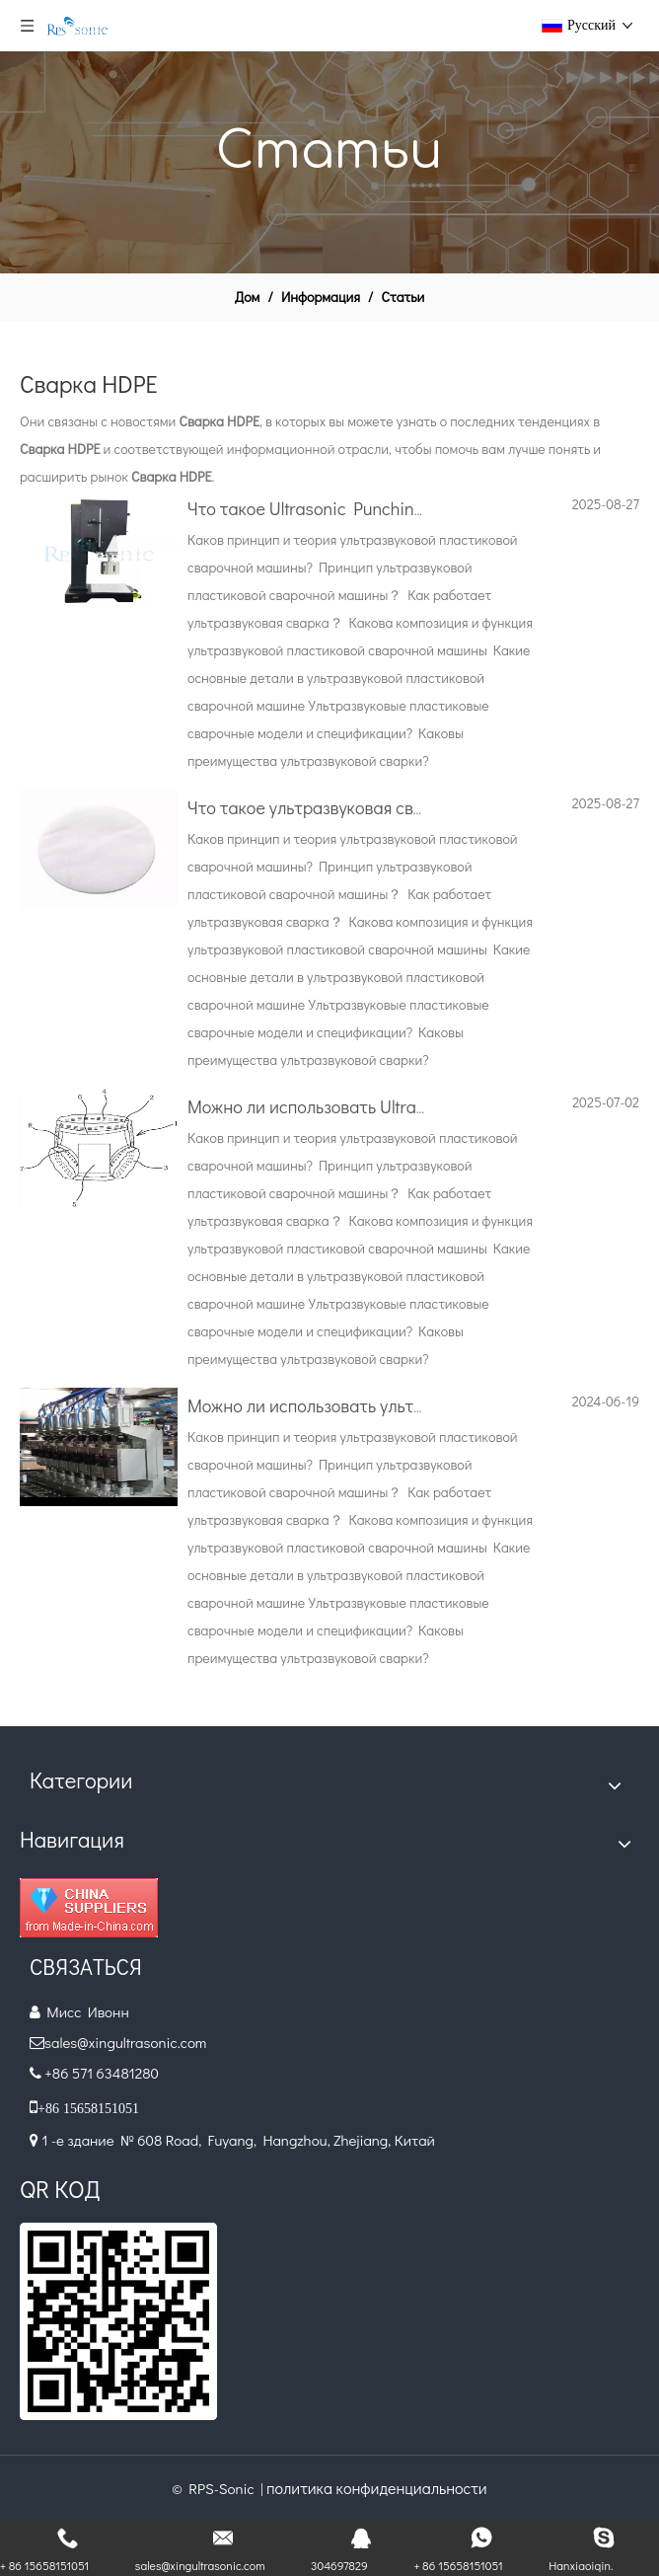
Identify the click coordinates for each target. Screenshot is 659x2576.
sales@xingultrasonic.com (127, 2042)
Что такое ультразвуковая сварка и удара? (356, 807)
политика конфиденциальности (376, 2487)
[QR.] (118, 2321)
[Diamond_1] (89, 1907)
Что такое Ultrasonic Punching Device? (338, 508)
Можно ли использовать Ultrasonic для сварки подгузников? (421, 1106)
